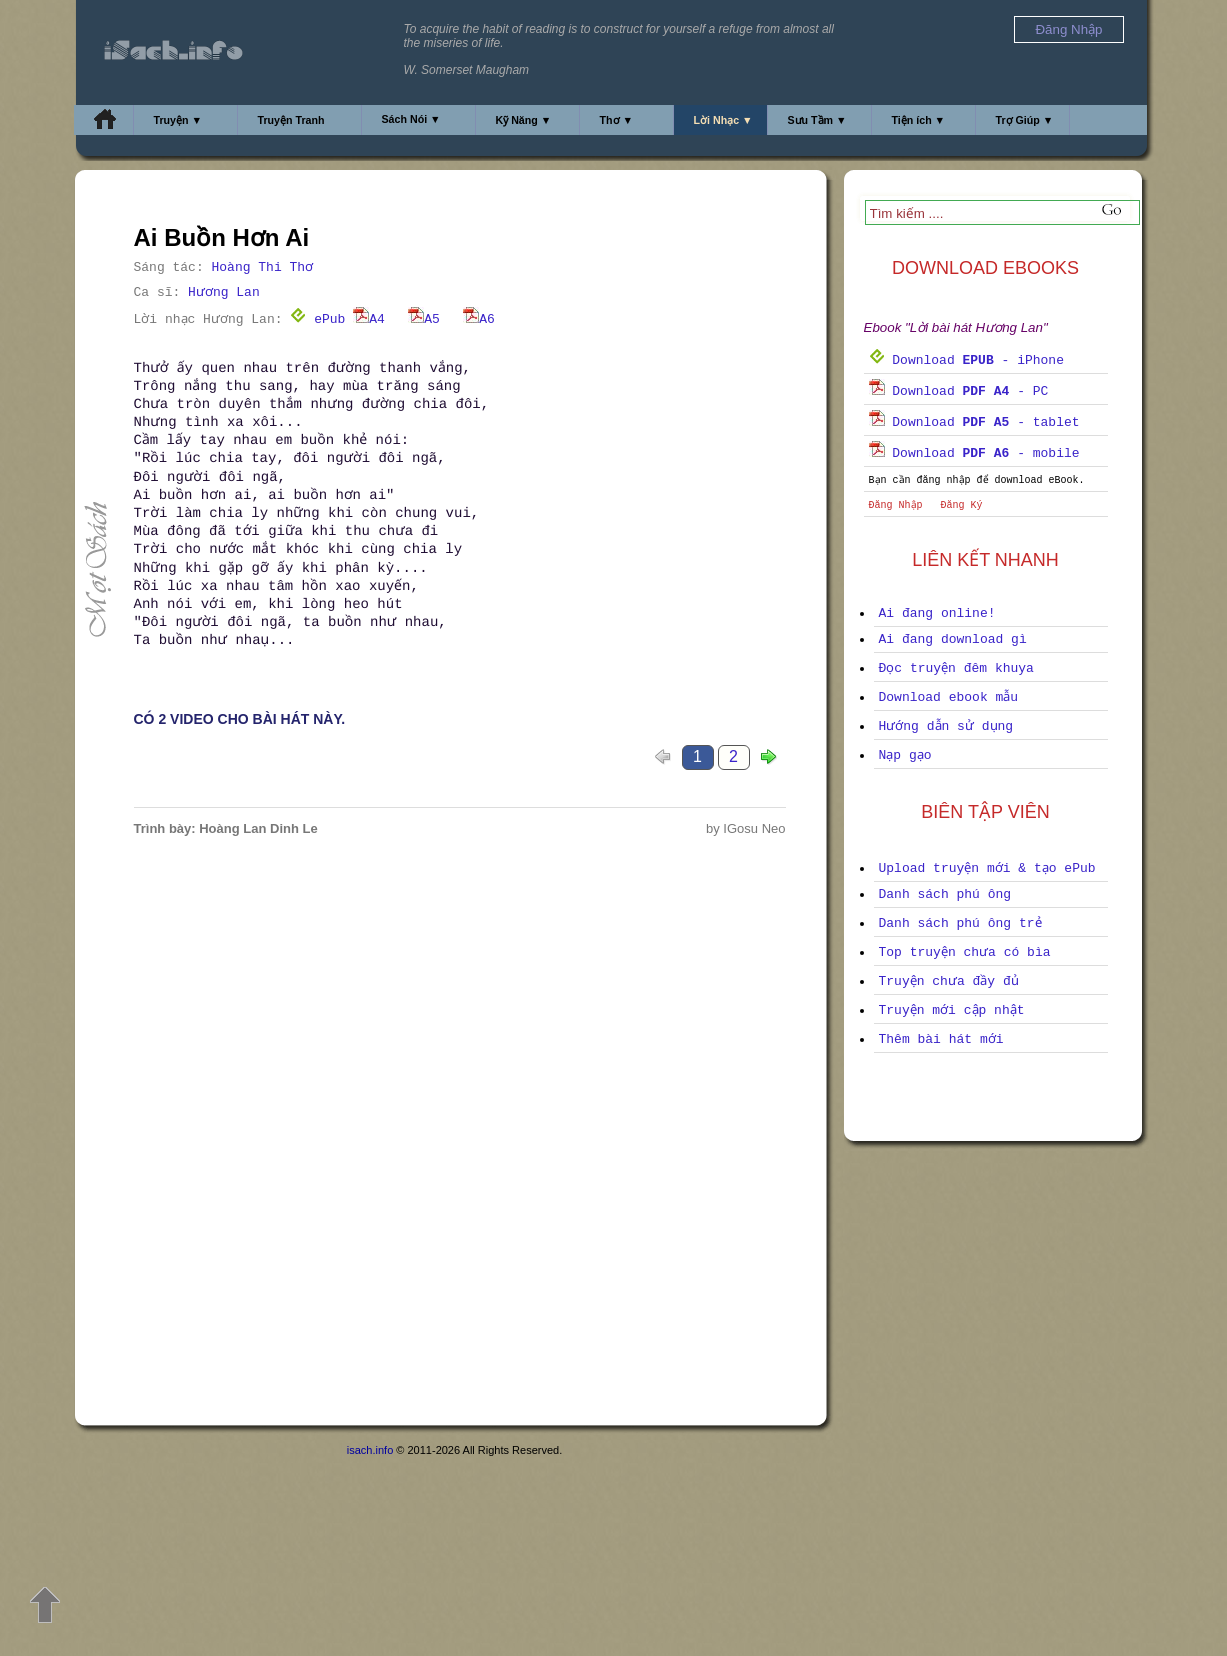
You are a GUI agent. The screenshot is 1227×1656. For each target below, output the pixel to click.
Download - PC (959, 391)
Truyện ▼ (178, 120)
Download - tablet (974, 422)
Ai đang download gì (953, 639)
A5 (424, 319)
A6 (479, 319)
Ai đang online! (937, 613)
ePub (317, 319)
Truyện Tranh (291, 120)
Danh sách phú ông (945, 894)
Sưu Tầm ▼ (817, 120)
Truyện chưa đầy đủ (949, 981)
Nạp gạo (905, 755)
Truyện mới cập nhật (952, 1010)
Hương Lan (224, 292)
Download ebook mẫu (949, 697)
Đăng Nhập (896, 505)
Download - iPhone (966, 360)
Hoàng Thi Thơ (263, 267)
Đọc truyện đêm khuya (956, 668)
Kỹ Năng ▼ (524, 120)
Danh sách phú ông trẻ (960, 923)
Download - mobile (974, 453)
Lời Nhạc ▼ (723, 120)
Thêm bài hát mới (941, 1039)
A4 (369, 319)
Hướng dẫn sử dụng (946, 726)
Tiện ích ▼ (919, 120)
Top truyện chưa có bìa (965, 952)
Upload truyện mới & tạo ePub (987, 868)
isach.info (370, 1450)
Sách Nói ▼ (411, 119)
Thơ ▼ (617, 120)
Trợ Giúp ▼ (1025, 120)
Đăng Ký (962, 505)
